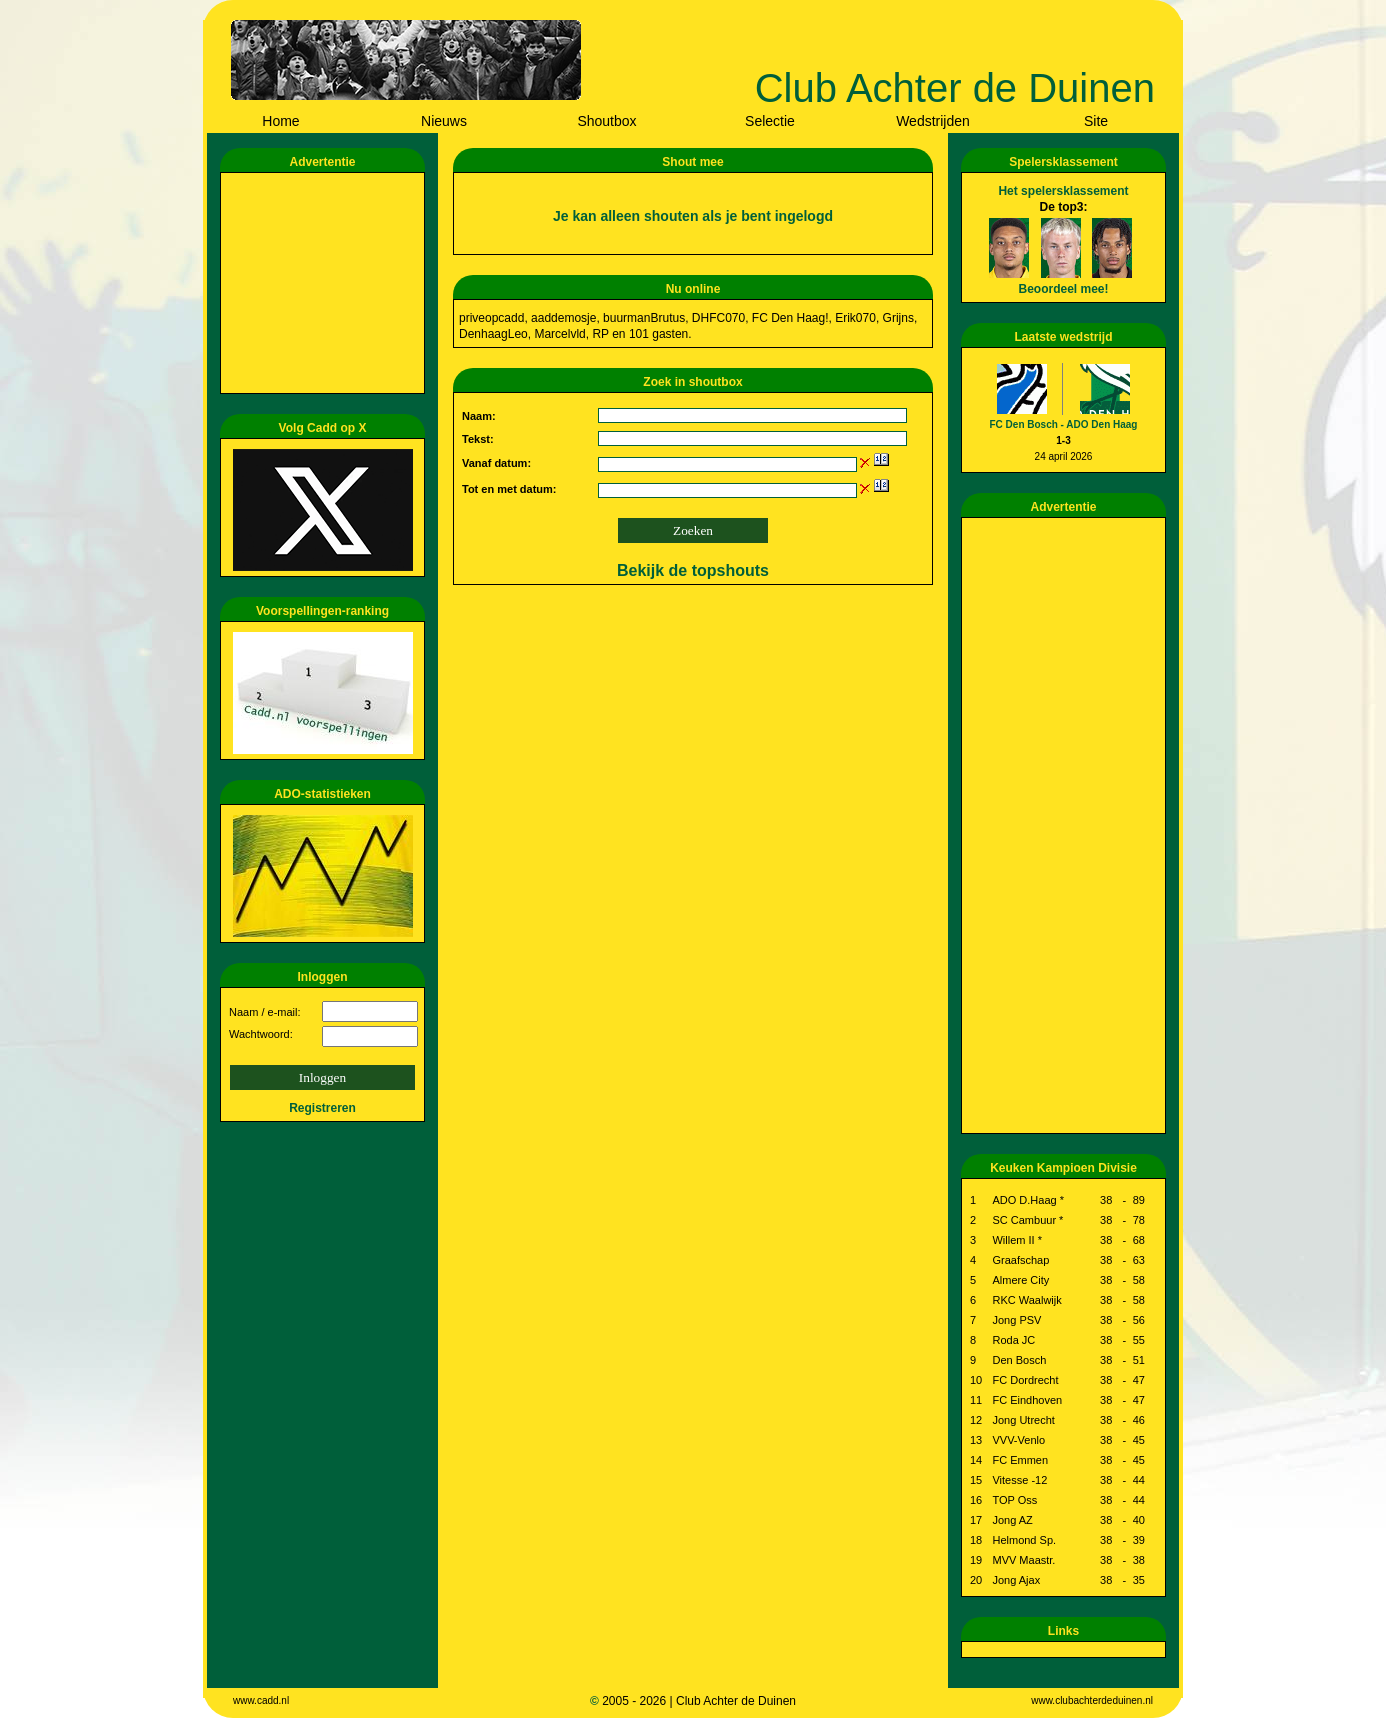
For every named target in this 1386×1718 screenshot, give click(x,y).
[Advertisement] (326, 283)
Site (1096, 121)
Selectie (770, 121)
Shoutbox (606, 121)
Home (280, 121)
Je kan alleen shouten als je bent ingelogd (693, 216)
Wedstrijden (933, 121)
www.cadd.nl (261, 1700)
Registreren (322, 1108)
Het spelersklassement (1063, 191)
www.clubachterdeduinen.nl (1092, 1700)
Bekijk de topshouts (693, 570)
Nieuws (444, 121)
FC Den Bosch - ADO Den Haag (1064, 424)
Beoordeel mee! (1063, 289)
